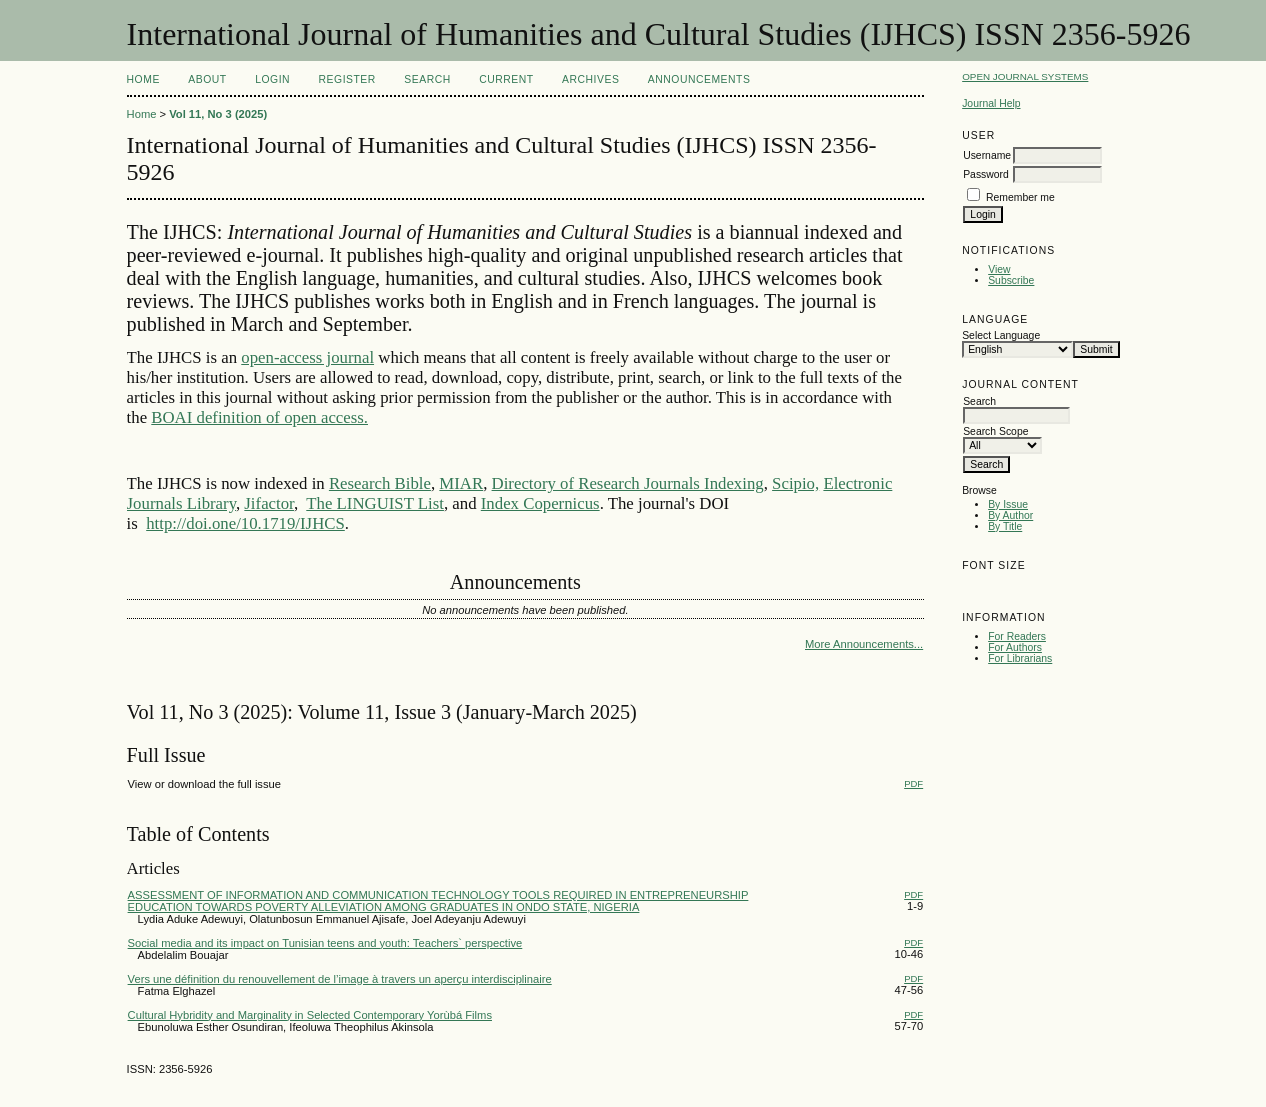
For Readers (1017, 636)
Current (506, 79)
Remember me (1020, 197)
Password (986, 174)
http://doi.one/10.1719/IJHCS (245, 523)
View (999, 269)
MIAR (461, 483)
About (207, 79)
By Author (1010, 515)
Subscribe (1011, 280)
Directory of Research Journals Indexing (628, 483)
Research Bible (380, 483)
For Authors (1015, 647)
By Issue (1008, 504)
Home (143, 79)
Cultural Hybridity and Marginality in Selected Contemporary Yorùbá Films (310, 1015)
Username (987, 155)
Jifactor (269, 503)
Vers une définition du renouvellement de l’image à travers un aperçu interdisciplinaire (340, 979)
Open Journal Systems (1025, 76)
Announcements (699, 79)
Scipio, (795, 483)
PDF (913, 783)
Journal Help (991, 103)
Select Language (1001, 335)
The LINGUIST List (375, 503)
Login (272, 79)
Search (427, 79)
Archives (590, 79)
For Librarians (1020, 658)
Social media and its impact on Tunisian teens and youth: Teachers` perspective (325, 943)
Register (347, 79)
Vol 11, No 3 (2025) (218, 114)
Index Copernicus (540, 503)
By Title (1005, 526)
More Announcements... (864, 644)
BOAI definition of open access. (259, 417)
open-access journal (307, 357)
